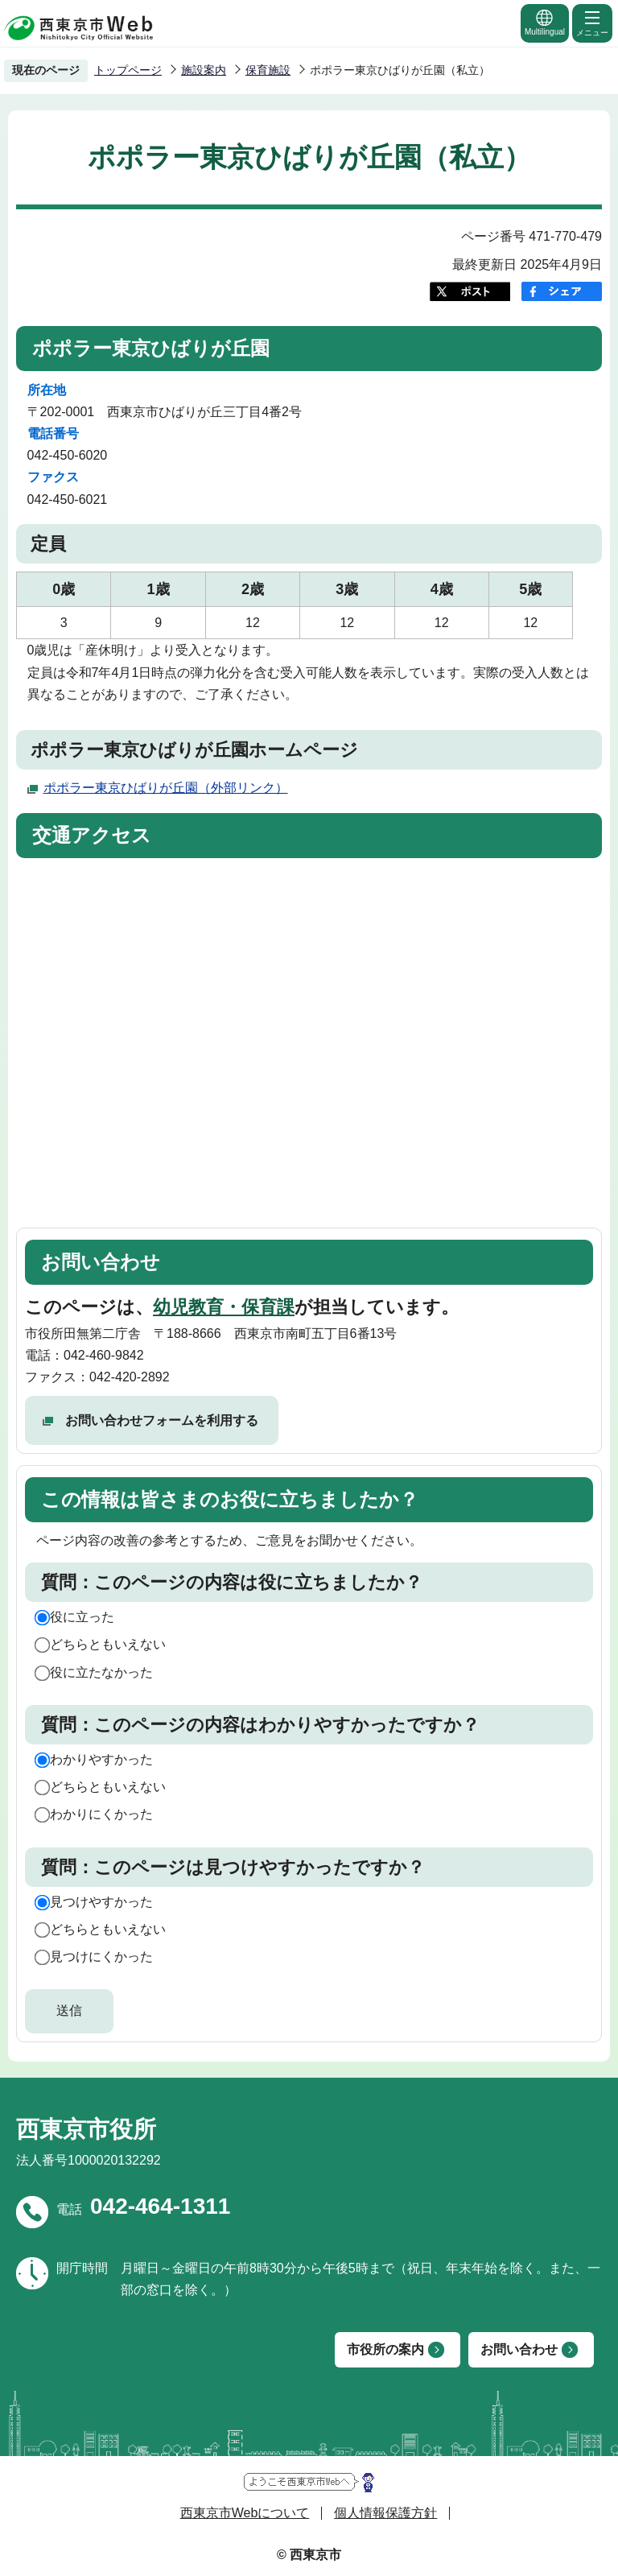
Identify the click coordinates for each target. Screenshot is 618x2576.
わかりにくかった (101, 1814)
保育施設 (267, 70)
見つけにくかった (101, 1956)
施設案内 (203, 70)
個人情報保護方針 (385, 2513)
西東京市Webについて (245, 2513)
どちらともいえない (108, 1644)
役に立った (82, 1617)
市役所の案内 (385, 2349)
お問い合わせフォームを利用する (161, 1420)
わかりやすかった (101, 1759)
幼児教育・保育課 (224, 1307)
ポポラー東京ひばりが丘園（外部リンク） (165, 788)
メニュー (592, 22)
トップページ (128, 70)
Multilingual (545, 22)
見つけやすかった (101, 1902)
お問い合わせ (519, 2349)
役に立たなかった (101, 1672)
